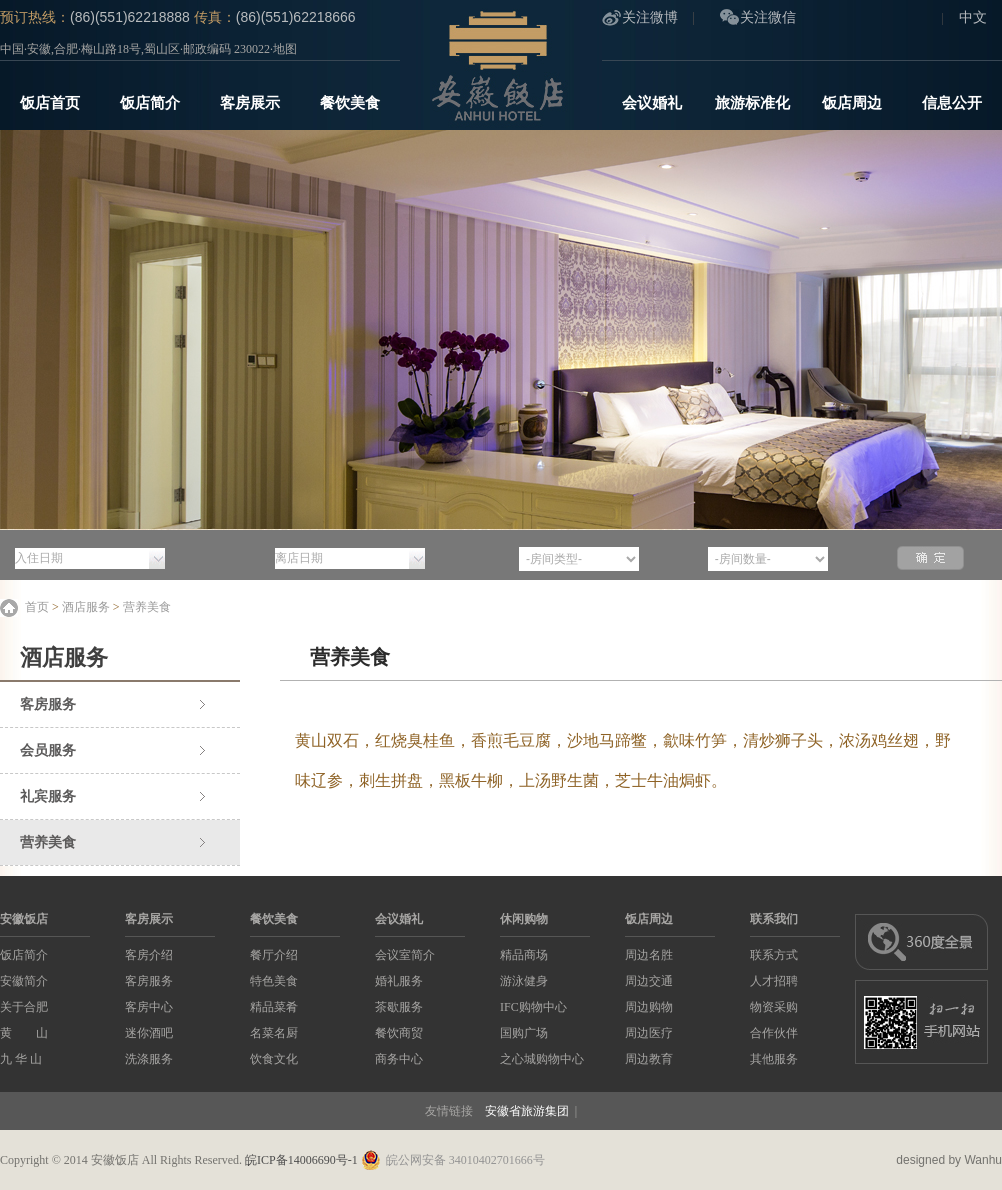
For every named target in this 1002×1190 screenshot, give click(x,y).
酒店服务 (86, 607)
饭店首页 (50, 103)
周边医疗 (649, 1033)
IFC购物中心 (533, 1007)
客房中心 (149, 1007)
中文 (973, 17)
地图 (285, 49)
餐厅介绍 (274, 955)
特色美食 (274, 981)
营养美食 (147, 607)
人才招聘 (774, 981)
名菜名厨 (274, 1033)
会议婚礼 (652, 103)
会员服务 (48, 750)
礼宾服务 (48, 796)
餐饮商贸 (399, 1033)
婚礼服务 (399, 981)
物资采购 (774, 1007)
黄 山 (24, 1033)
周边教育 (649, 1059)
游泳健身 (524, 981)
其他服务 (774, 1059)
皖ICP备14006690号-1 (301, 1160)
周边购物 (649, 1007)
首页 (37, 607)
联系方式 (774, 955)
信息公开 (952, 103)
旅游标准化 (752, 103)
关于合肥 (24, 1007)
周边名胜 (649, 955)
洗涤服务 (149, 1059)
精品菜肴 (274, 1007)
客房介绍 (149, 955)
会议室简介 (405, 955)
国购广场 (524, 1033)
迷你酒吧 (149, 1033)
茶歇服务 (399, 1007)
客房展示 (250, 103)
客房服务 (48, 704)
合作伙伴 (774, 1033)
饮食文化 (274, 1059)
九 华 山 (21, 1059)
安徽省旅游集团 (527, 1111)
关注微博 (650, 17)
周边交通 (649, 981)
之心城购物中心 (542, 1059)
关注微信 (768, 17)
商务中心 (399, 1059)
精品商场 (524, 955)
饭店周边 (852, 103)
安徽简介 (24, 981)
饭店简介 (150, 103)
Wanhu (983, 1160)
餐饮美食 (350, 103)
